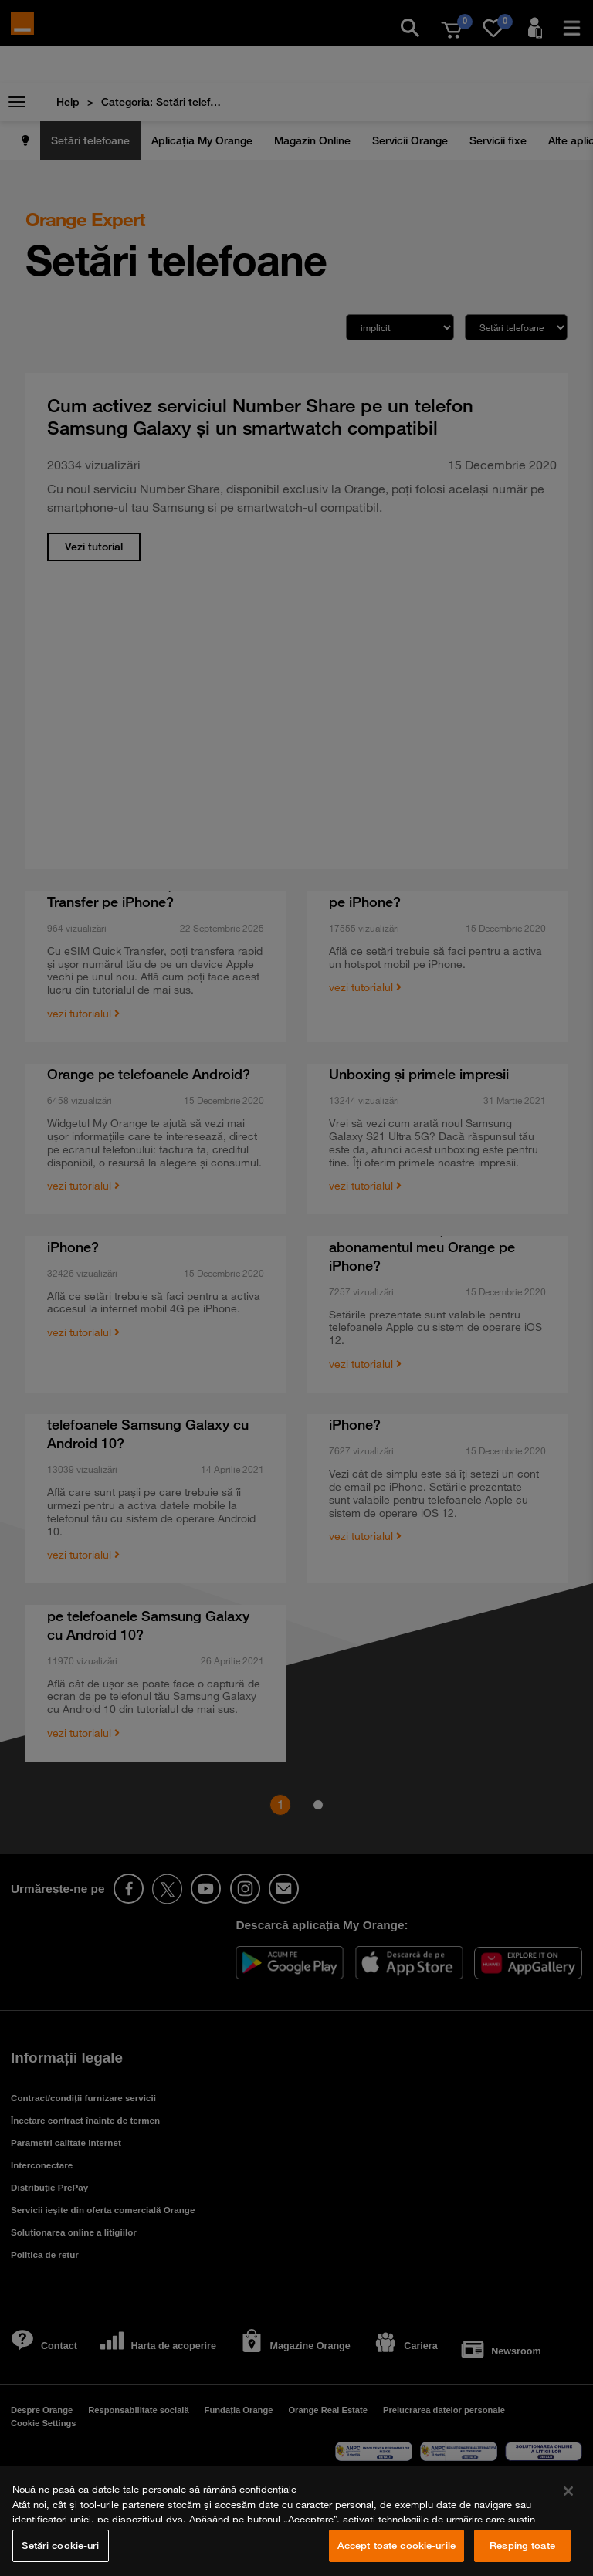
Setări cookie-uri (60, 2545)
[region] (296, 2521)
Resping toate (522, 2545)
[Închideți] (568, 2491)
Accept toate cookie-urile (396, 2545)
